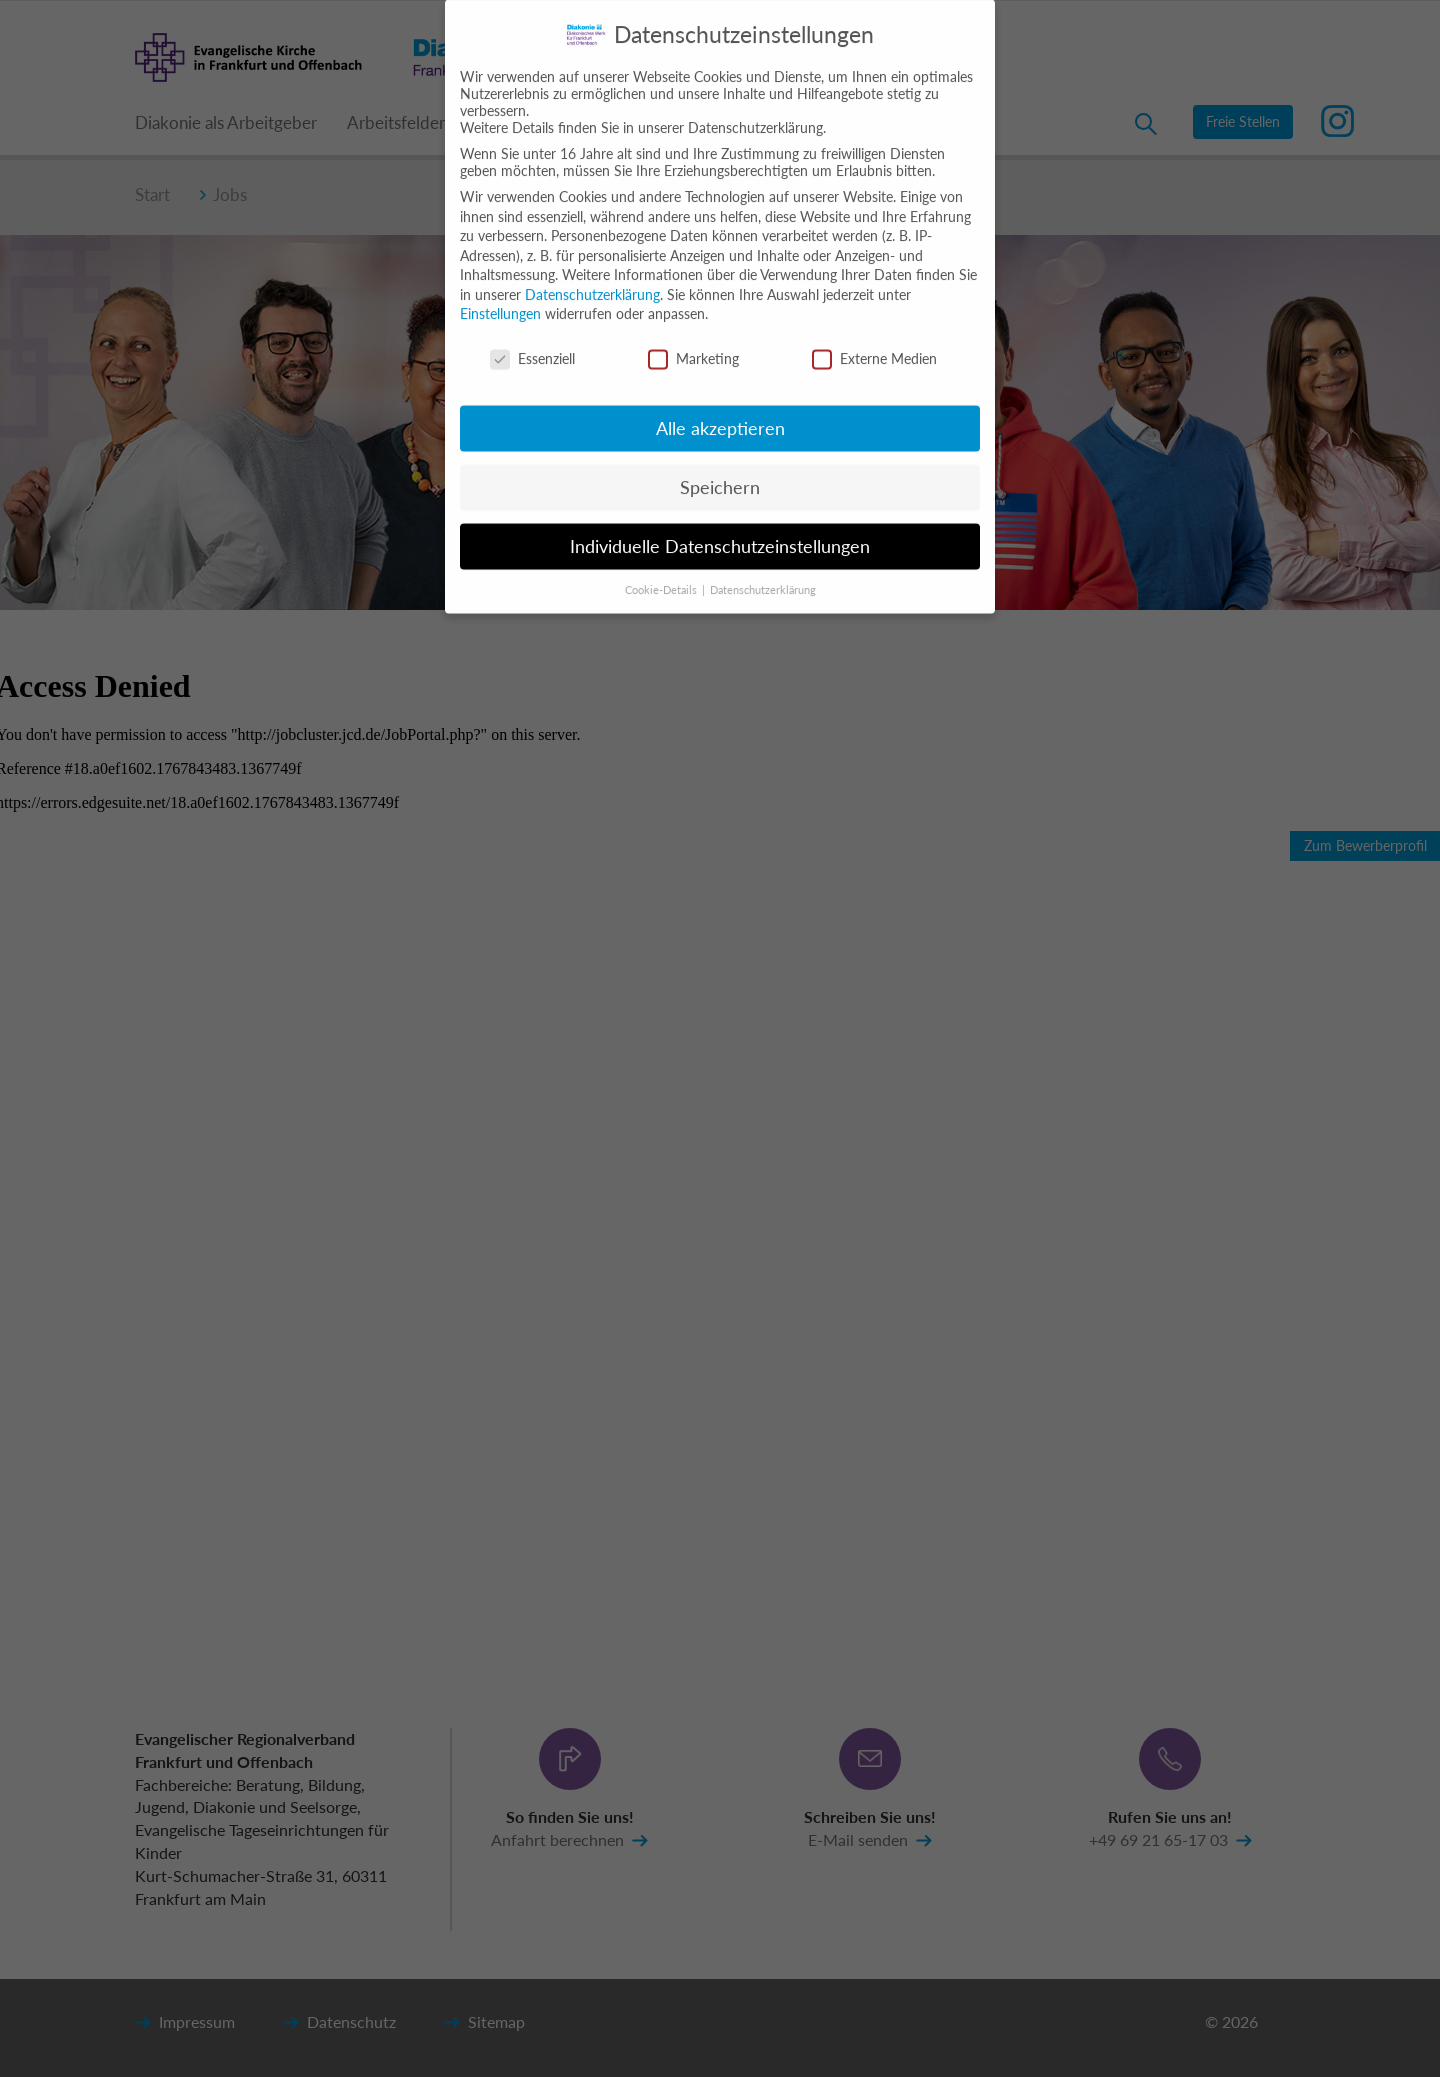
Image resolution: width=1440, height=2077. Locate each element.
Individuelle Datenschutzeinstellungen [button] (720, 531)
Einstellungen (500, 298)
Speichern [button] (720, 472)
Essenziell (532, 343)
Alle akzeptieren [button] (720, 413)
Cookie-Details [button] (662, 575)
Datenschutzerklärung (592, 279)
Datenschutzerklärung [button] (763, 575)
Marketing (693, 343)
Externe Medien (874, 343)
